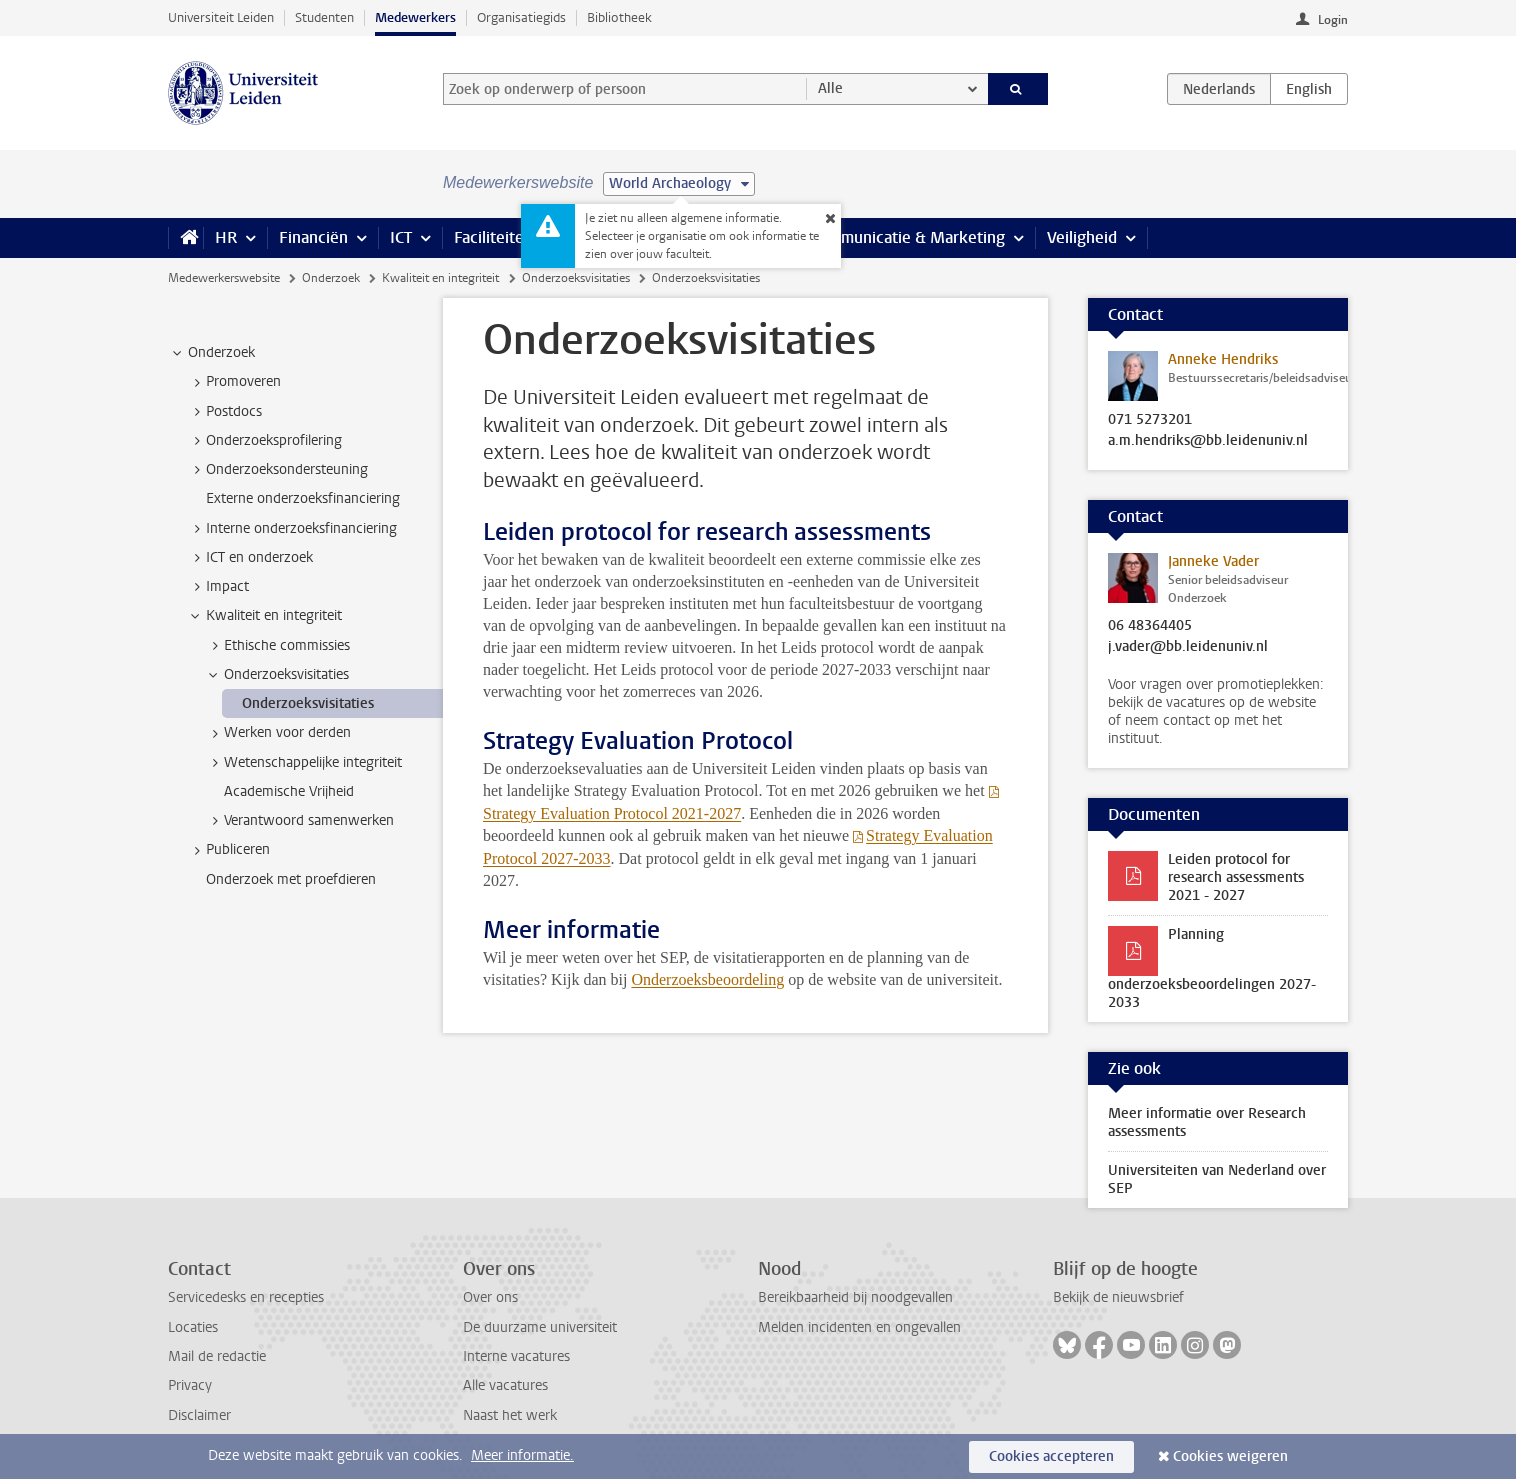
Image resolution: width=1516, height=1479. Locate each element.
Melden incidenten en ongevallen (859, 1327)
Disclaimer (199, 1415)
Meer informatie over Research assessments (1207, 1122)
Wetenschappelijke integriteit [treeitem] (303, 763)
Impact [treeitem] (218, 587)
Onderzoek (331, 278)
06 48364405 (1150, 626)
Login (1333, 20)
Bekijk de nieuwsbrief (1118, 1297)
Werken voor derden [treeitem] (278, 733)
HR (226, 237)
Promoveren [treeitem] (234, 382)
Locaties (193, 1327)
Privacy (190, 1385)
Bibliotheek (619, 17)
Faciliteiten (493, 237)
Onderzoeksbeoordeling (707, 979)
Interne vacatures (516, 1356)
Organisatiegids (521, 17)
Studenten (324, 17)
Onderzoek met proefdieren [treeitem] (291, 879)
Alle (830, 88)
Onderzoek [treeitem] (212, 353)
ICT (401, 237)
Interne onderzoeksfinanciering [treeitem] (292, 529)
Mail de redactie (217, 1356)
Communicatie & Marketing (907, 237)
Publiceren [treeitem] (228, 850)
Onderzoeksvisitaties (576, 278)
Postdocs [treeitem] (224, 412)
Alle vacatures (505, 1385)
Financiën (313, 237)
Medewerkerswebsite (224, 278)
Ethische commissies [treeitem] (277, 646)
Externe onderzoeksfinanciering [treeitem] (303, 498)
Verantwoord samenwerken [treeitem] (299, 821)
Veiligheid (1082, 237)
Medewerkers (415, 17)
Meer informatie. (522, 1455)
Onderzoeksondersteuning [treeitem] (277, 470)
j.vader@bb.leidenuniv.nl (1188, 647)
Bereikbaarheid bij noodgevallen (855, 1297)
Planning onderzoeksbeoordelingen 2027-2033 (1212, 968)
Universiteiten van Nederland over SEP (1217, 1179)
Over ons (490, 1297)
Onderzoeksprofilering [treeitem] (264, 441)
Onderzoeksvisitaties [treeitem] (277, 675)
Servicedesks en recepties (246, 1297)
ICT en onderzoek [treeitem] (250, 558)
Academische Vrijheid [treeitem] (289, 791)
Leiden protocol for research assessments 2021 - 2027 (1236, 877)
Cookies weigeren (1230, 1456)
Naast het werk (510, 1415)
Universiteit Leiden (221, 17)
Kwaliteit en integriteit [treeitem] (264, 616)
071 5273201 (1150, 420)
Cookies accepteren (1051, 1456)
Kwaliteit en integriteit (440, 278)
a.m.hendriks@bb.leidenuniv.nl (1208, 441)
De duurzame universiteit (540, 1327)
